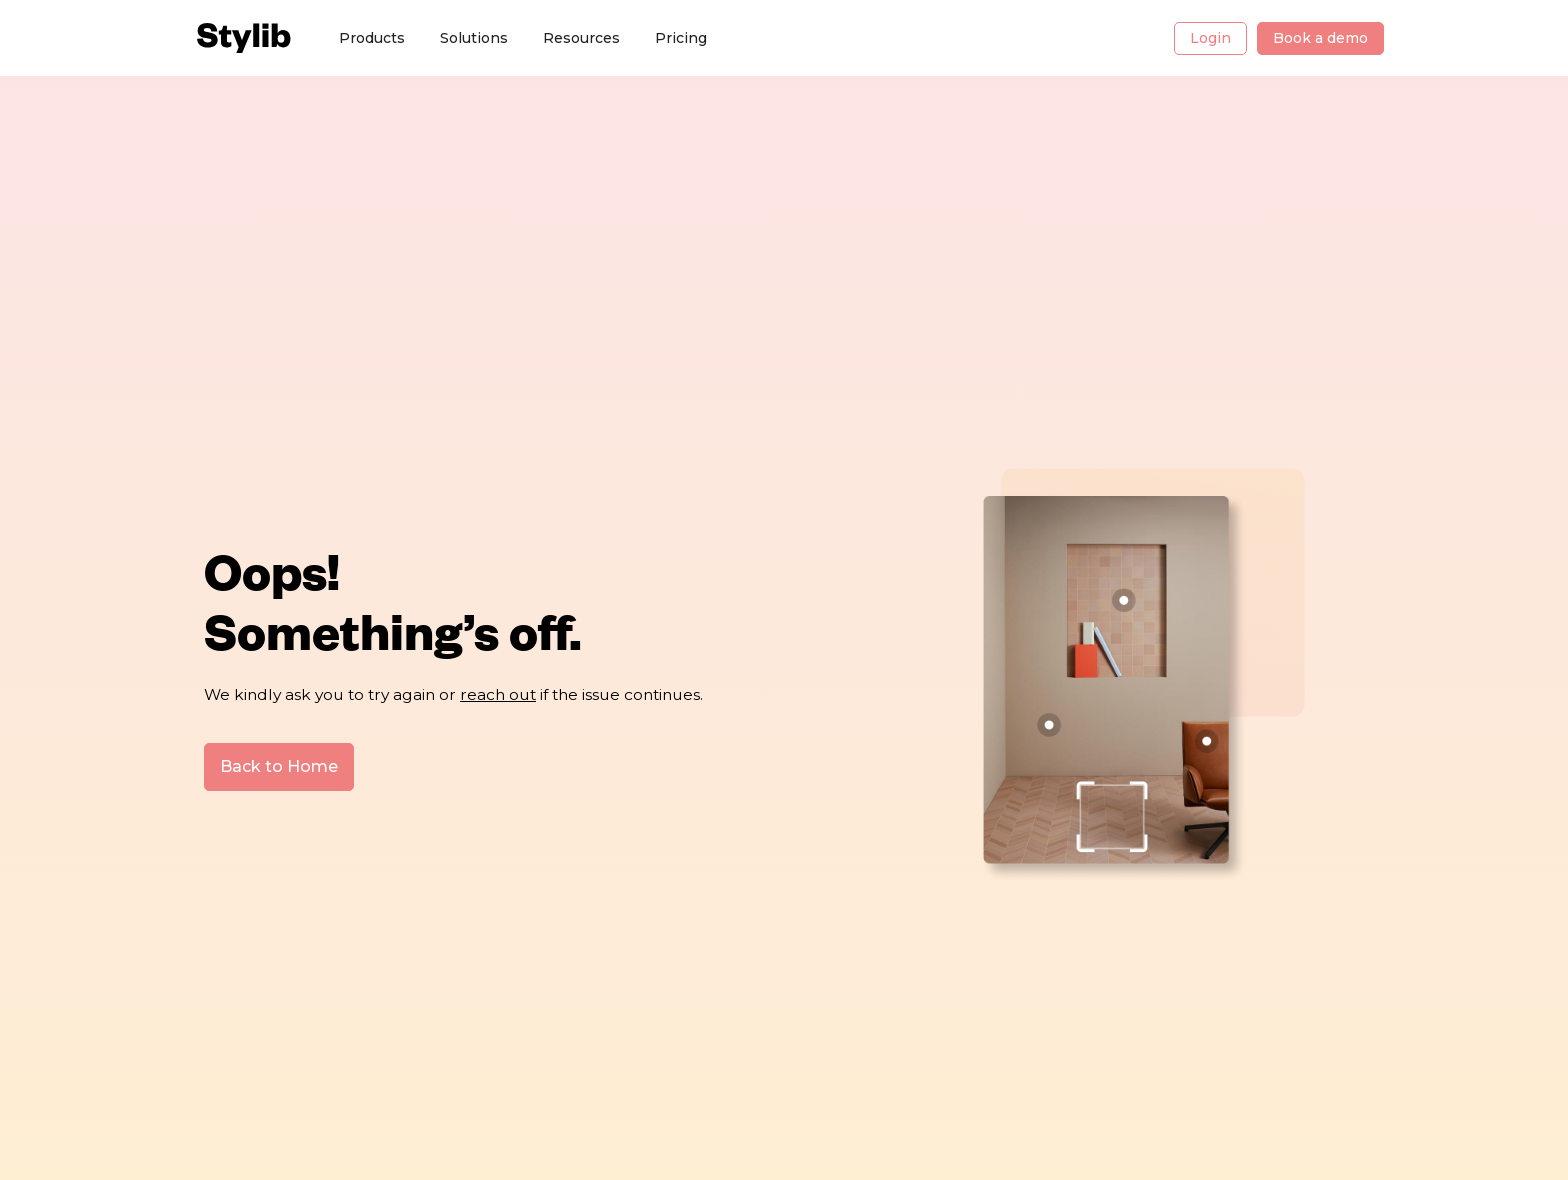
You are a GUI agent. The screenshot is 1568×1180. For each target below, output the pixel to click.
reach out (498, 693)
